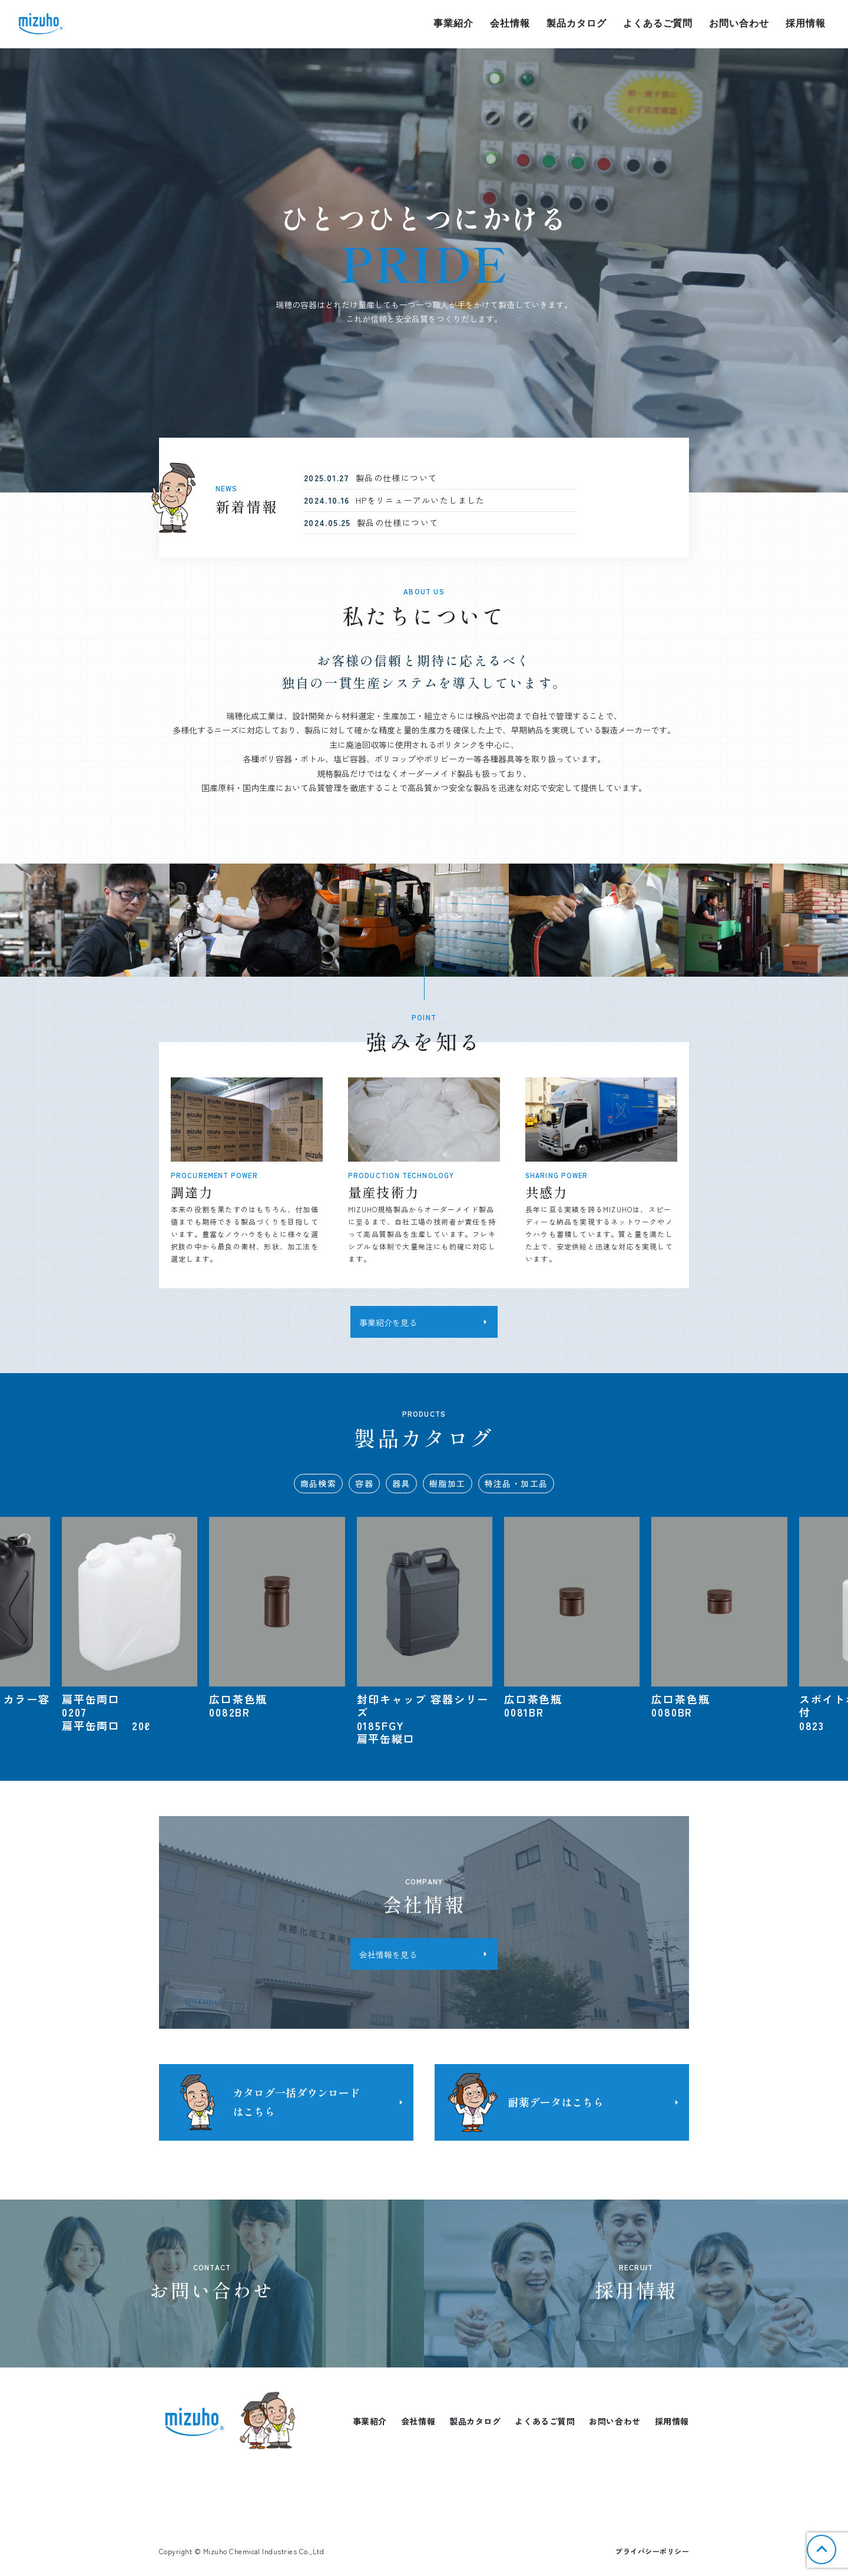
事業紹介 (453, 22)
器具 (401, 1483)
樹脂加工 (447, 1483)
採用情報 (806, 22)
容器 (364, 1483)
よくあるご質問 (658, 22)
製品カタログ (576, 22)
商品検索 (318, 1483)
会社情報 (510, 22)
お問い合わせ (739, 22)
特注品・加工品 (516, 1483)
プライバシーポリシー (652, 2551)
